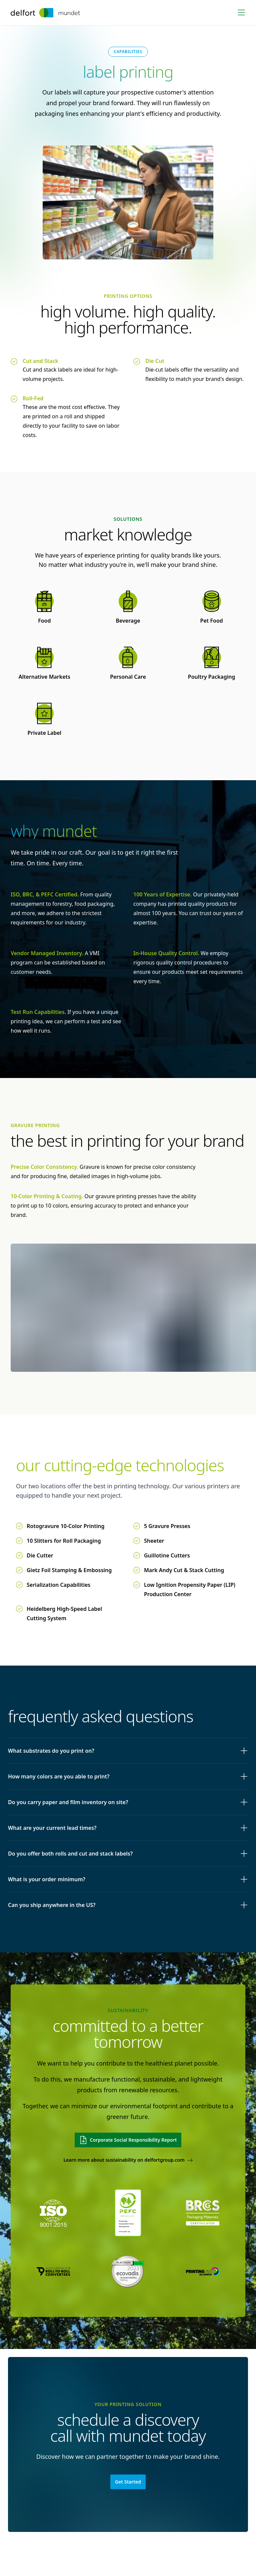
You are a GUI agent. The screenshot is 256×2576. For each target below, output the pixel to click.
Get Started (128, 2482)
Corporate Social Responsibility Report (128, 2140)
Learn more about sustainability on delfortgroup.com (127, 2160)
